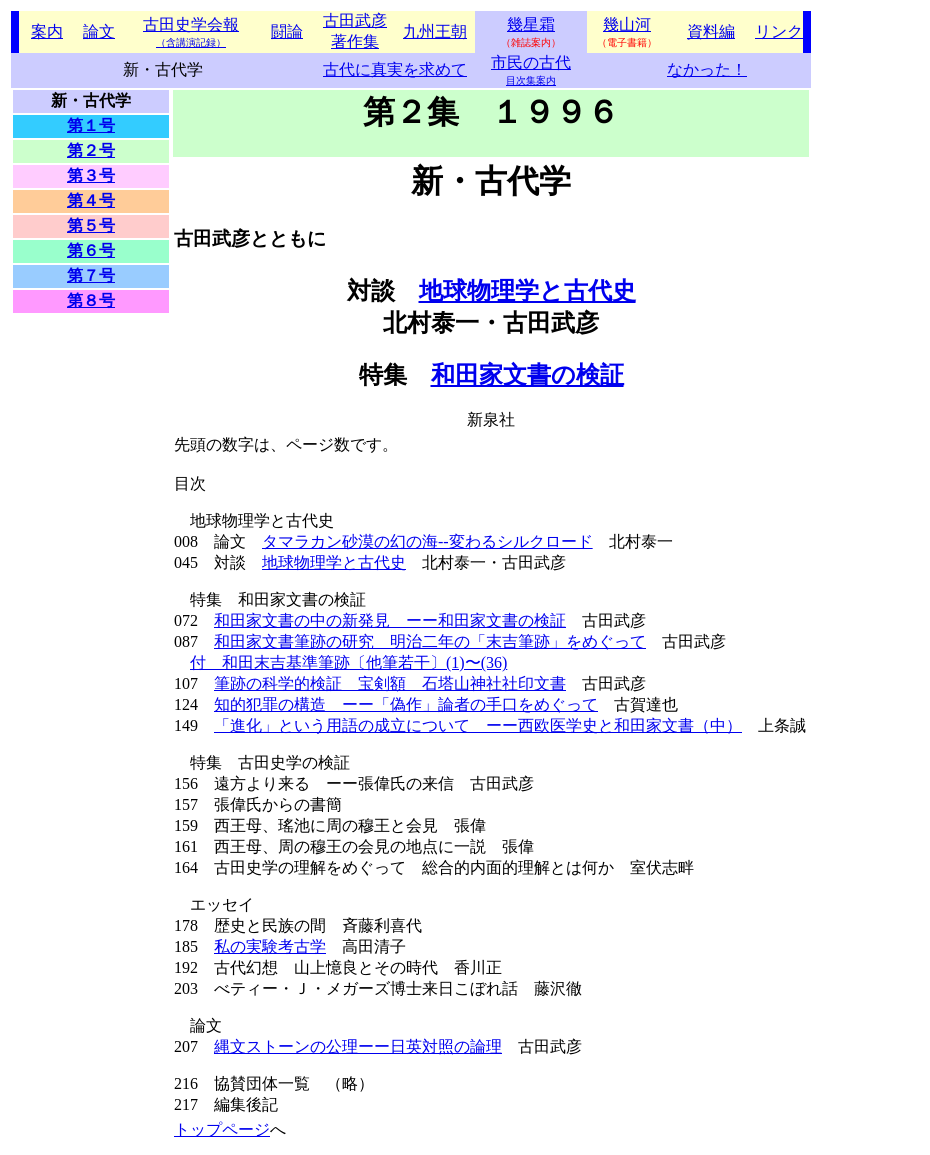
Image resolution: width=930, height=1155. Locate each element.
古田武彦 (355, 20)
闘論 (287, 31)
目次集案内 (531, 80)
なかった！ (707, 69)
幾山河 (627, 24)
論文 (99, 31)
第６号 (91, 250)
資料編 (711, 31)
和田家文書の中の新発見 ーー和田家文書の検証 (390, 620)
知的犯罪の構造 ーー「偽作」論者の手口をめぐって (406, 704)
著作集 (355, 41)
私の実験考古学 (270, 946)
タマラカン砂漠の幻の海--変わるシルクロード (427, 541)
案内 (47, 31)
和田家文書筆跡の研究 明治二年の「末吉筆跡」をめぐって (430, 641)
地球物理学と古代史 (527, 291)
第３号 (91, 175)
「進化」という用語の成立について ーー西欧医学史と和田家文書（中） (478, 725)
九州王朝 (435, 31)
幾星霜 (531, 24)
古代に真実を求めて (395, 69)
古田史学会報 (191, 32)
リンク (779, 31)
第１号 (91, 125)
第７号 (91, 275)
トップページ (222, 1129)
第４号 (91, 200)
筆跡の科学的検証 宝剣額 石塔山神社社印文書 (390, 683)
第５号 (91, 225)
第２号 (91, 150)
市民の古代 (531, 62)
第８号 (91, 300)
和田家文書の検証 (527, 375)
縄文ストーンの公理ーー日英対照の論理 (358, 1046)
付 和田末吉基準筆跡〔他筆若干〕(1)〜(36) (348, 662)
